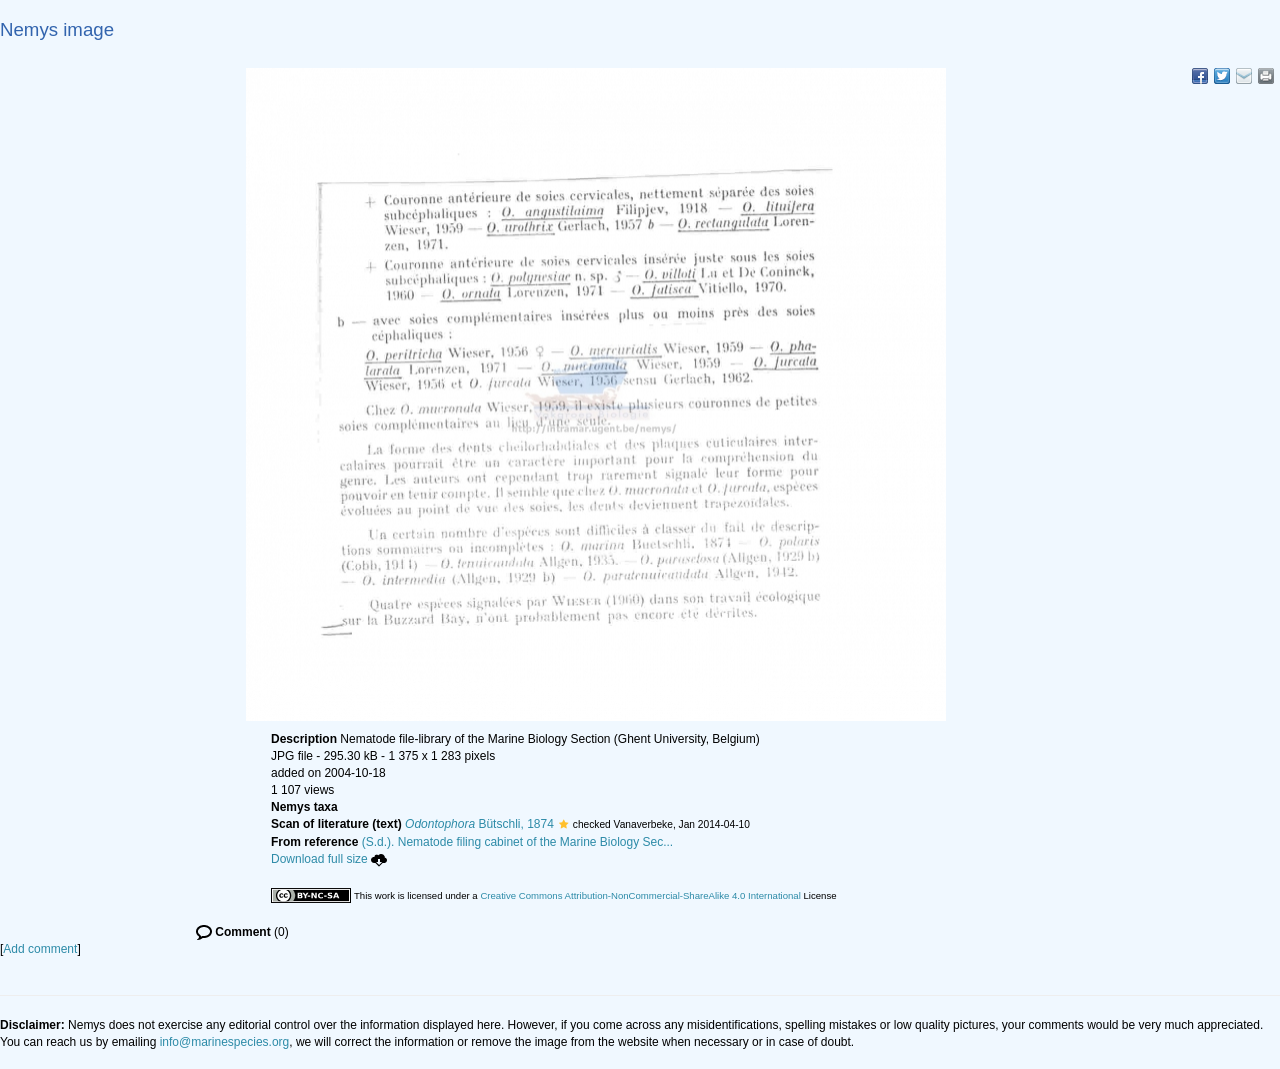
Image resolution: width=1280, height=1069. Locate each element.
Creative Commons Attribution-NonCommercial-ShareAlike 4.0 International (640, 895)
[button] (563, 824)
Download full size (329, 859)
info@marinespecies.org (225, 1042)
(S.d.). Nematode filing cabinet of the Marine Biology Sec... (518, 842)
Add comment (40, 949)
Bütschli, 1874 (479, 824)
